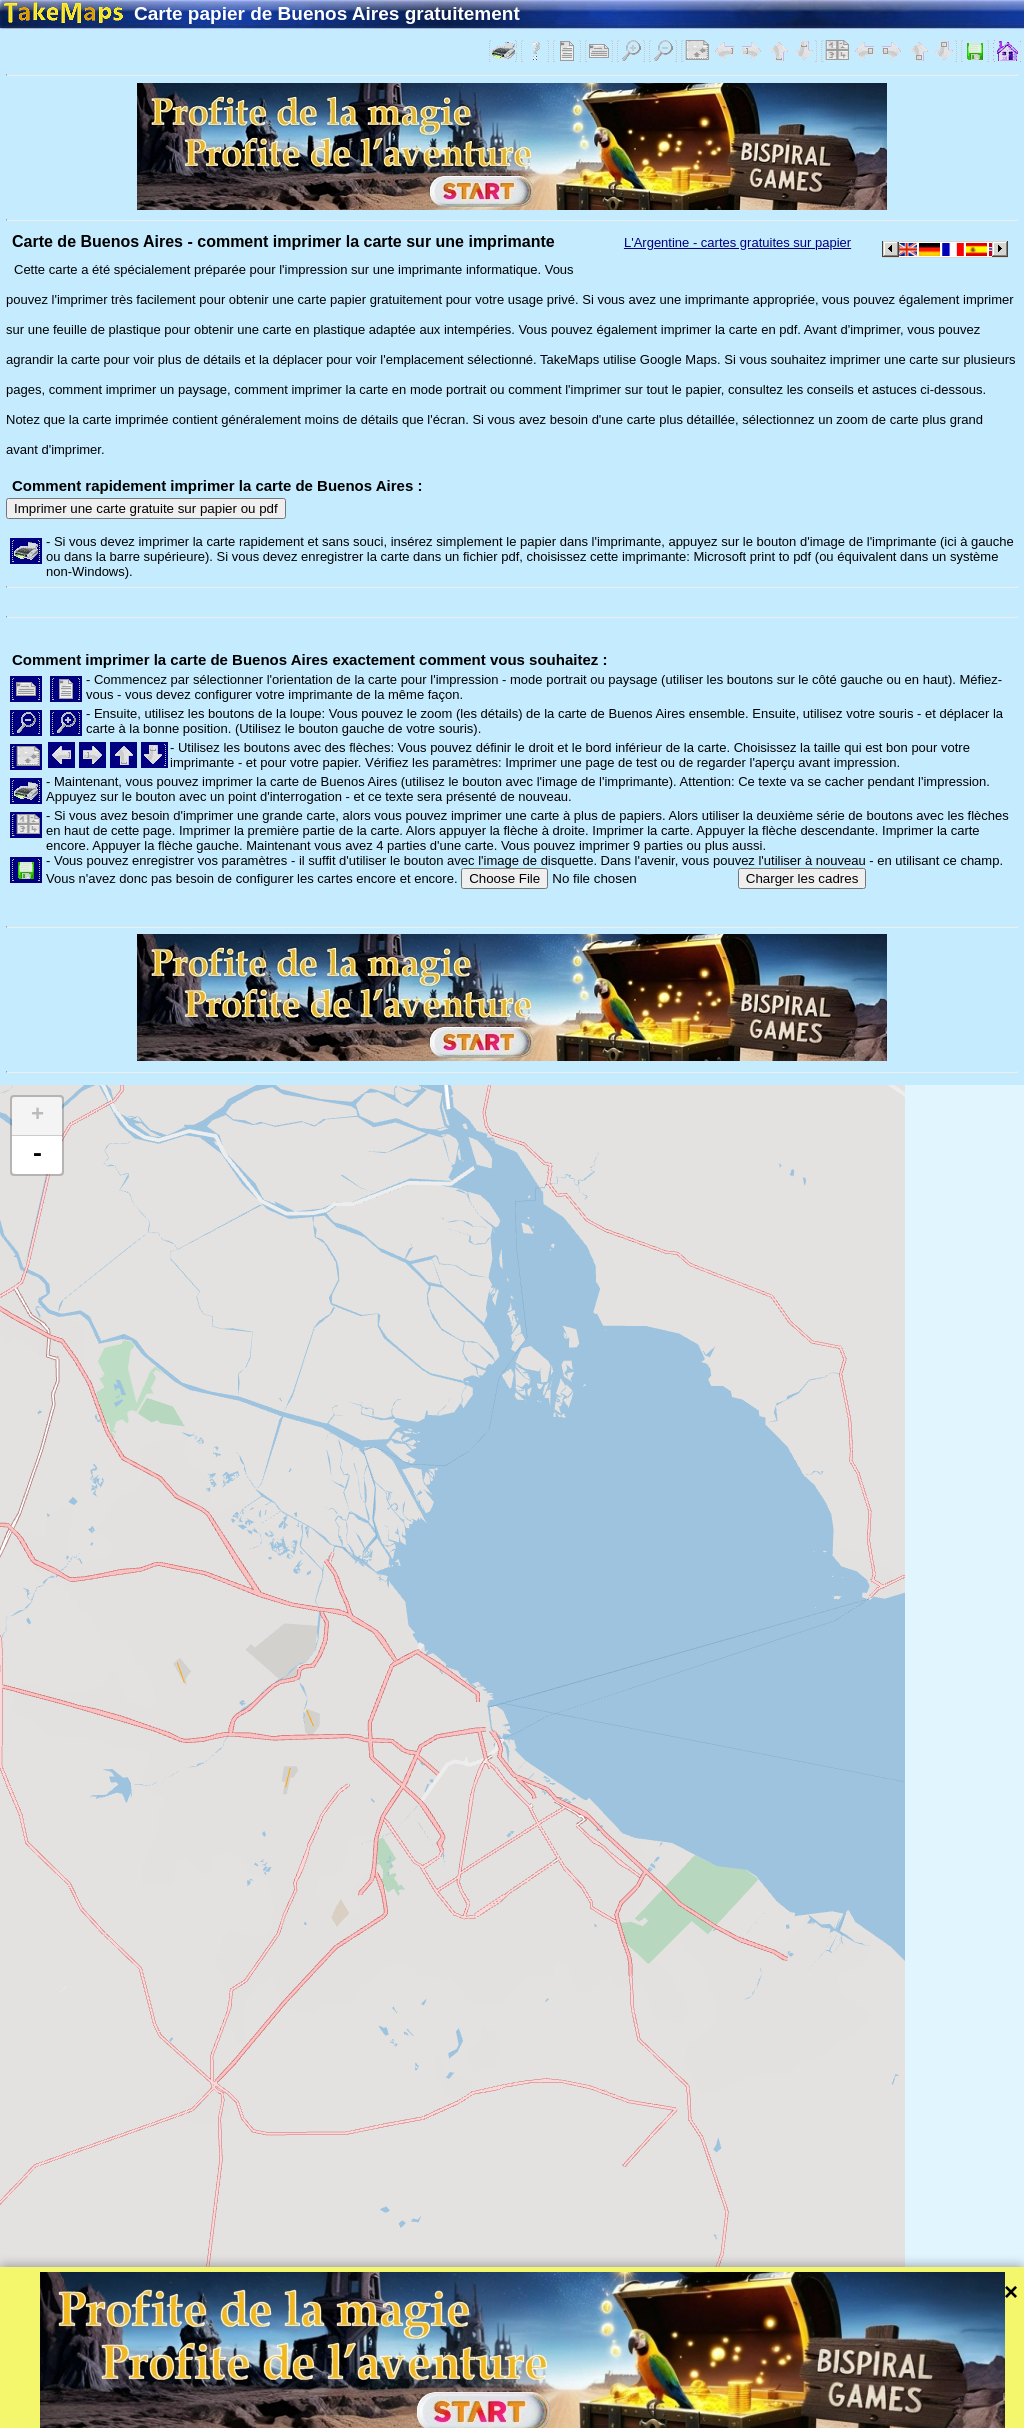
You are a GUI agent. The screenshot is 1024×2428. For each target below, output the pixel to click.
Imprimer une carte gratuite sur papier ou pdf (146, 508)
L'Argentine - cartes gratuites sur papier (737, 242)
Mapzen (870, 2387)
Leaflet (627, 2387)
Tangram (694, 2387)
